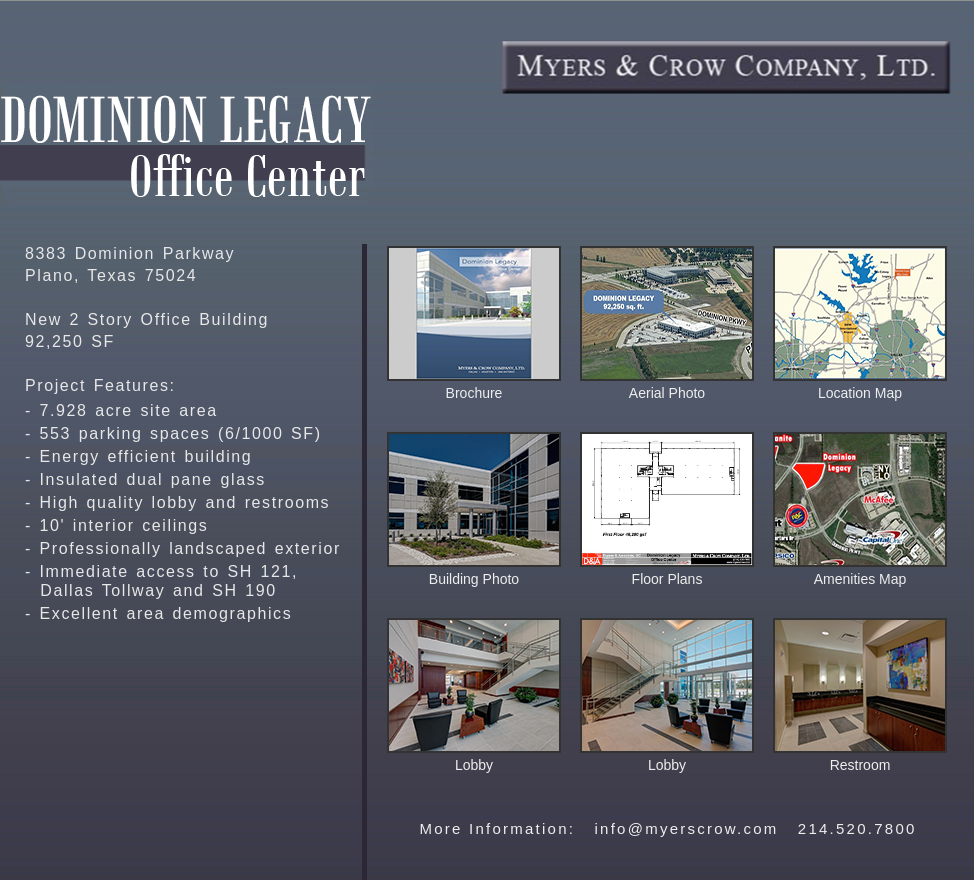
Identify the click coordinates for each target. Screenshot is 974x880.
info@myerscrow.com (686, 828)
